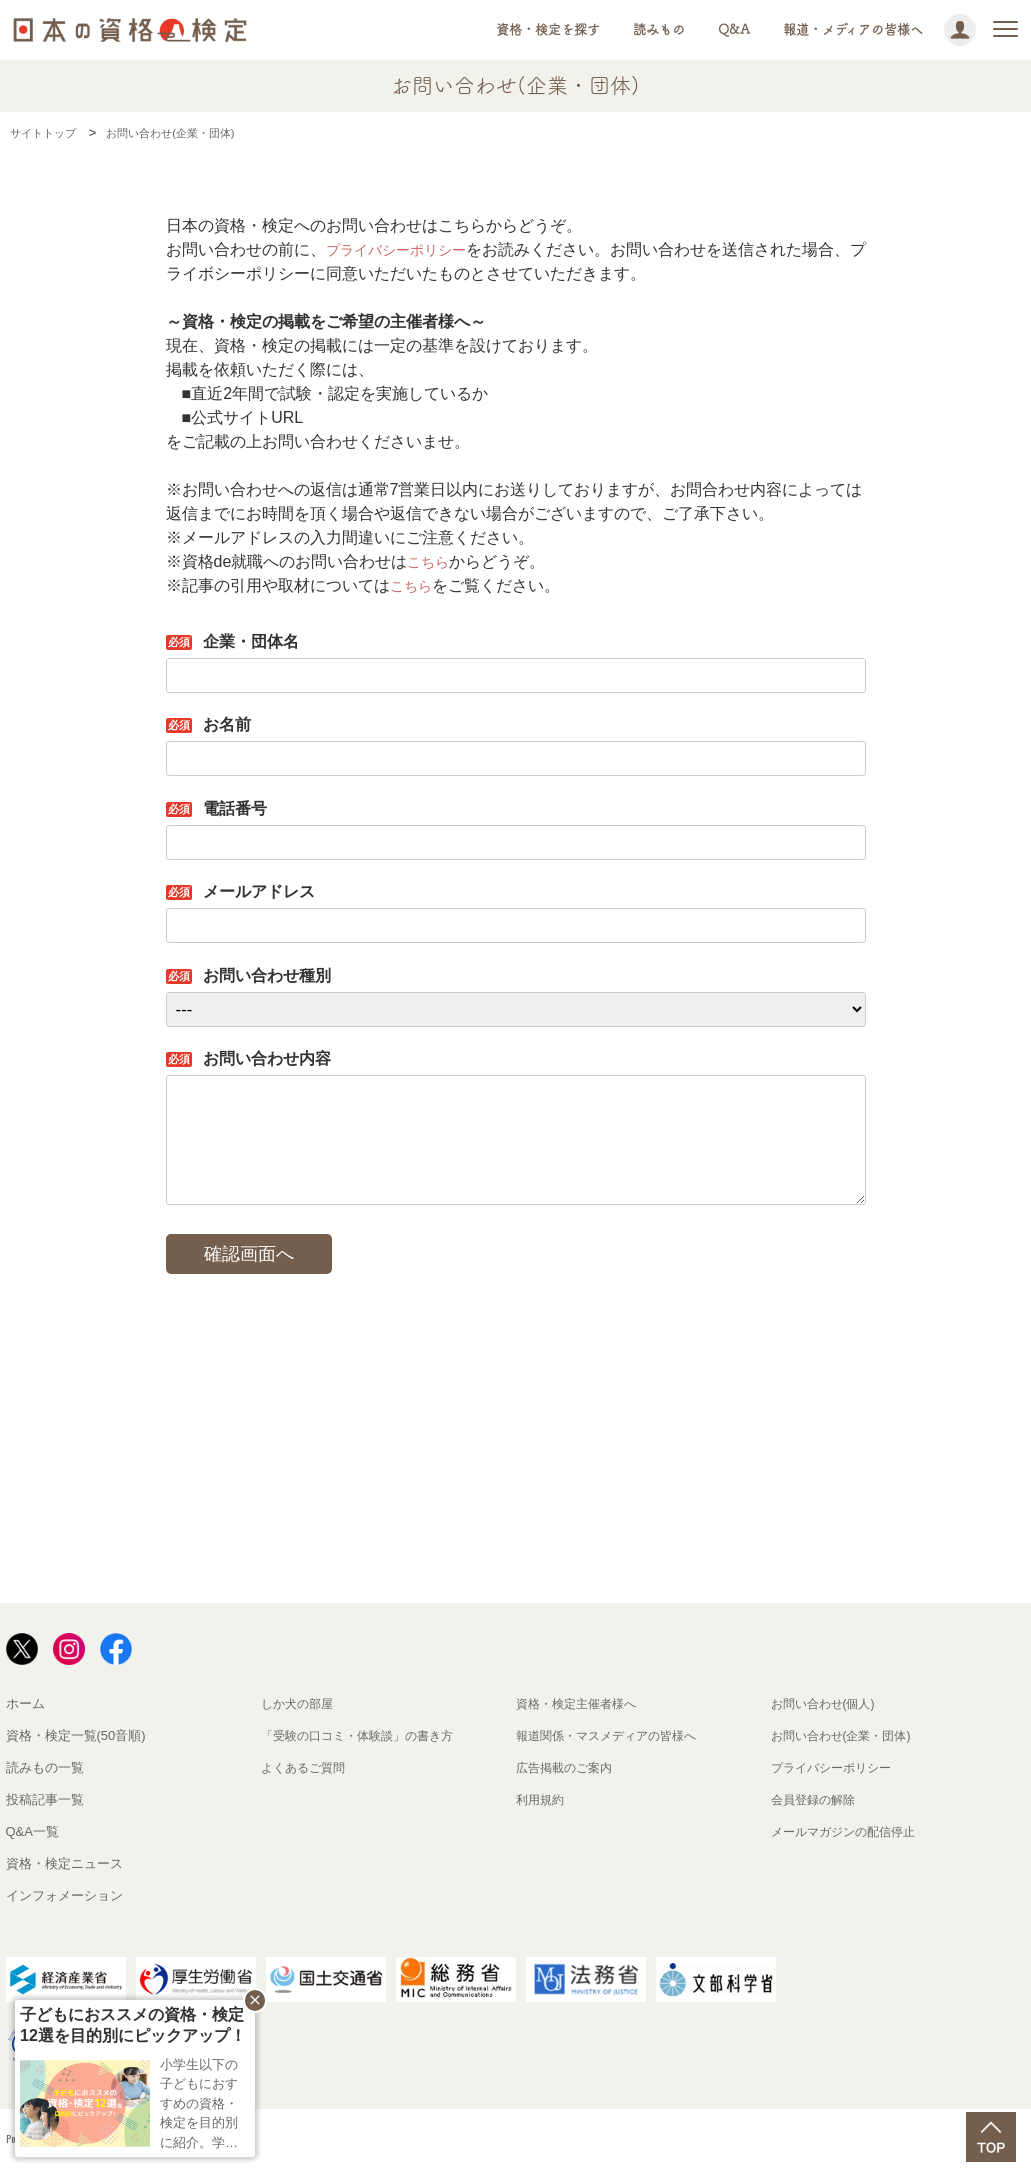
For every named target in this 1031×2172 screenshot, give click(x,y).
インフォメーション (64, 1895)
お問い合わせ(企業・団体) (847, 1735)
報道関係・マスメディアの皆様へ (613, 1735)
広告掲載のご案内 (568, 1767)
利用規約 (542, 1799)
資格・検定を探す (548, 29)
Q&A (734, 29)
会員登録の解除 (816, 1799)
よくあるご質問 (306, 1767)
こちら (431, 561)
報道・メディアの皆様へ (853, 29)
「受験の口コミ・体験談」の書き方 (365, 1735)
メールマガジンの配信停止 (849, 1831)
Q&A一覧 (32, 1831)
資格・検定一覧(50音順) (76, 1735)
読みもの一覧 (45, 1767)
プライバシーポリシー (406, 249)
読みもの (659, 29)
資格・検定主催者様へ (581, 1703)
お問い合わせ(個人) (827, 1703)
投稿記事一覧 (45, 1799)
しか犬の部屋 (300, 1703)
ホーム (25, 1703)
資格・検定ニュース (64, 1863)
